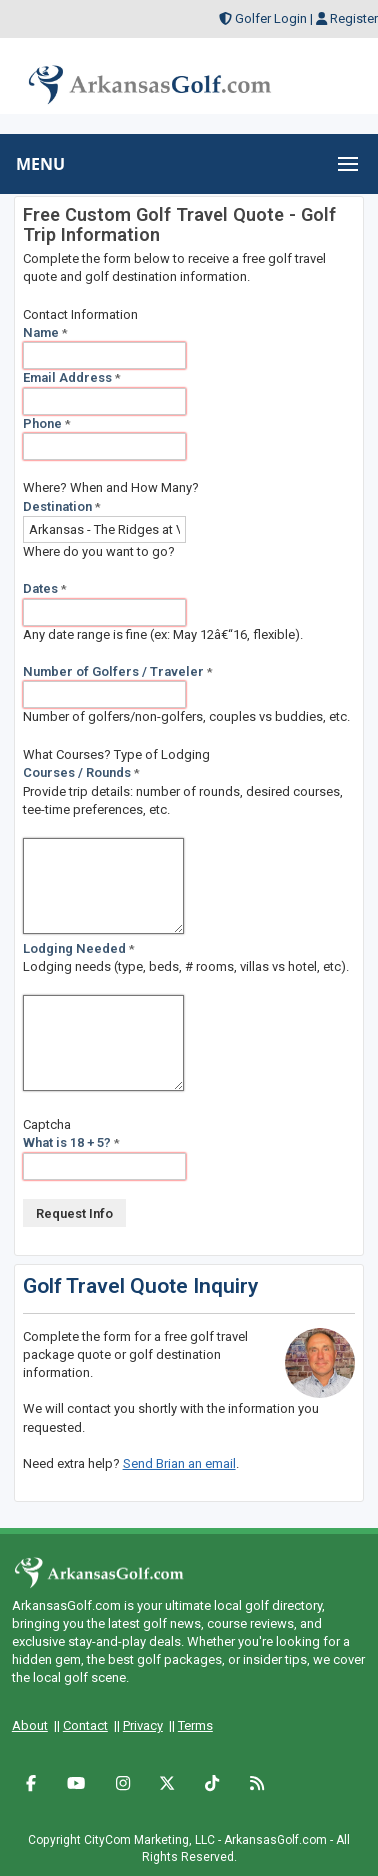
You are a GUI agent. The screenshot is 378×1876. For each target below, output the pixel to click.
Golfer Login (271, 18)
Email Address (72, 377)
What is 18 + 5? (71, 1142)
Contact (85, 1725)
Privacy (143, 1725)
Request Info (74, 1213)
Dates (45, 588)
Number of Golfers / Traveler (118, 671)
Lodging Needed (79, 948)
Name (45, 332)
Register (354, 18)
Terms (195, 1725)
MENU (40, 164)
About (30, 1725)
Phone (47, 423)
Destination (62, 506)
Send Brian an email (179, 1463)
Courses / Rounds (81, 772)
